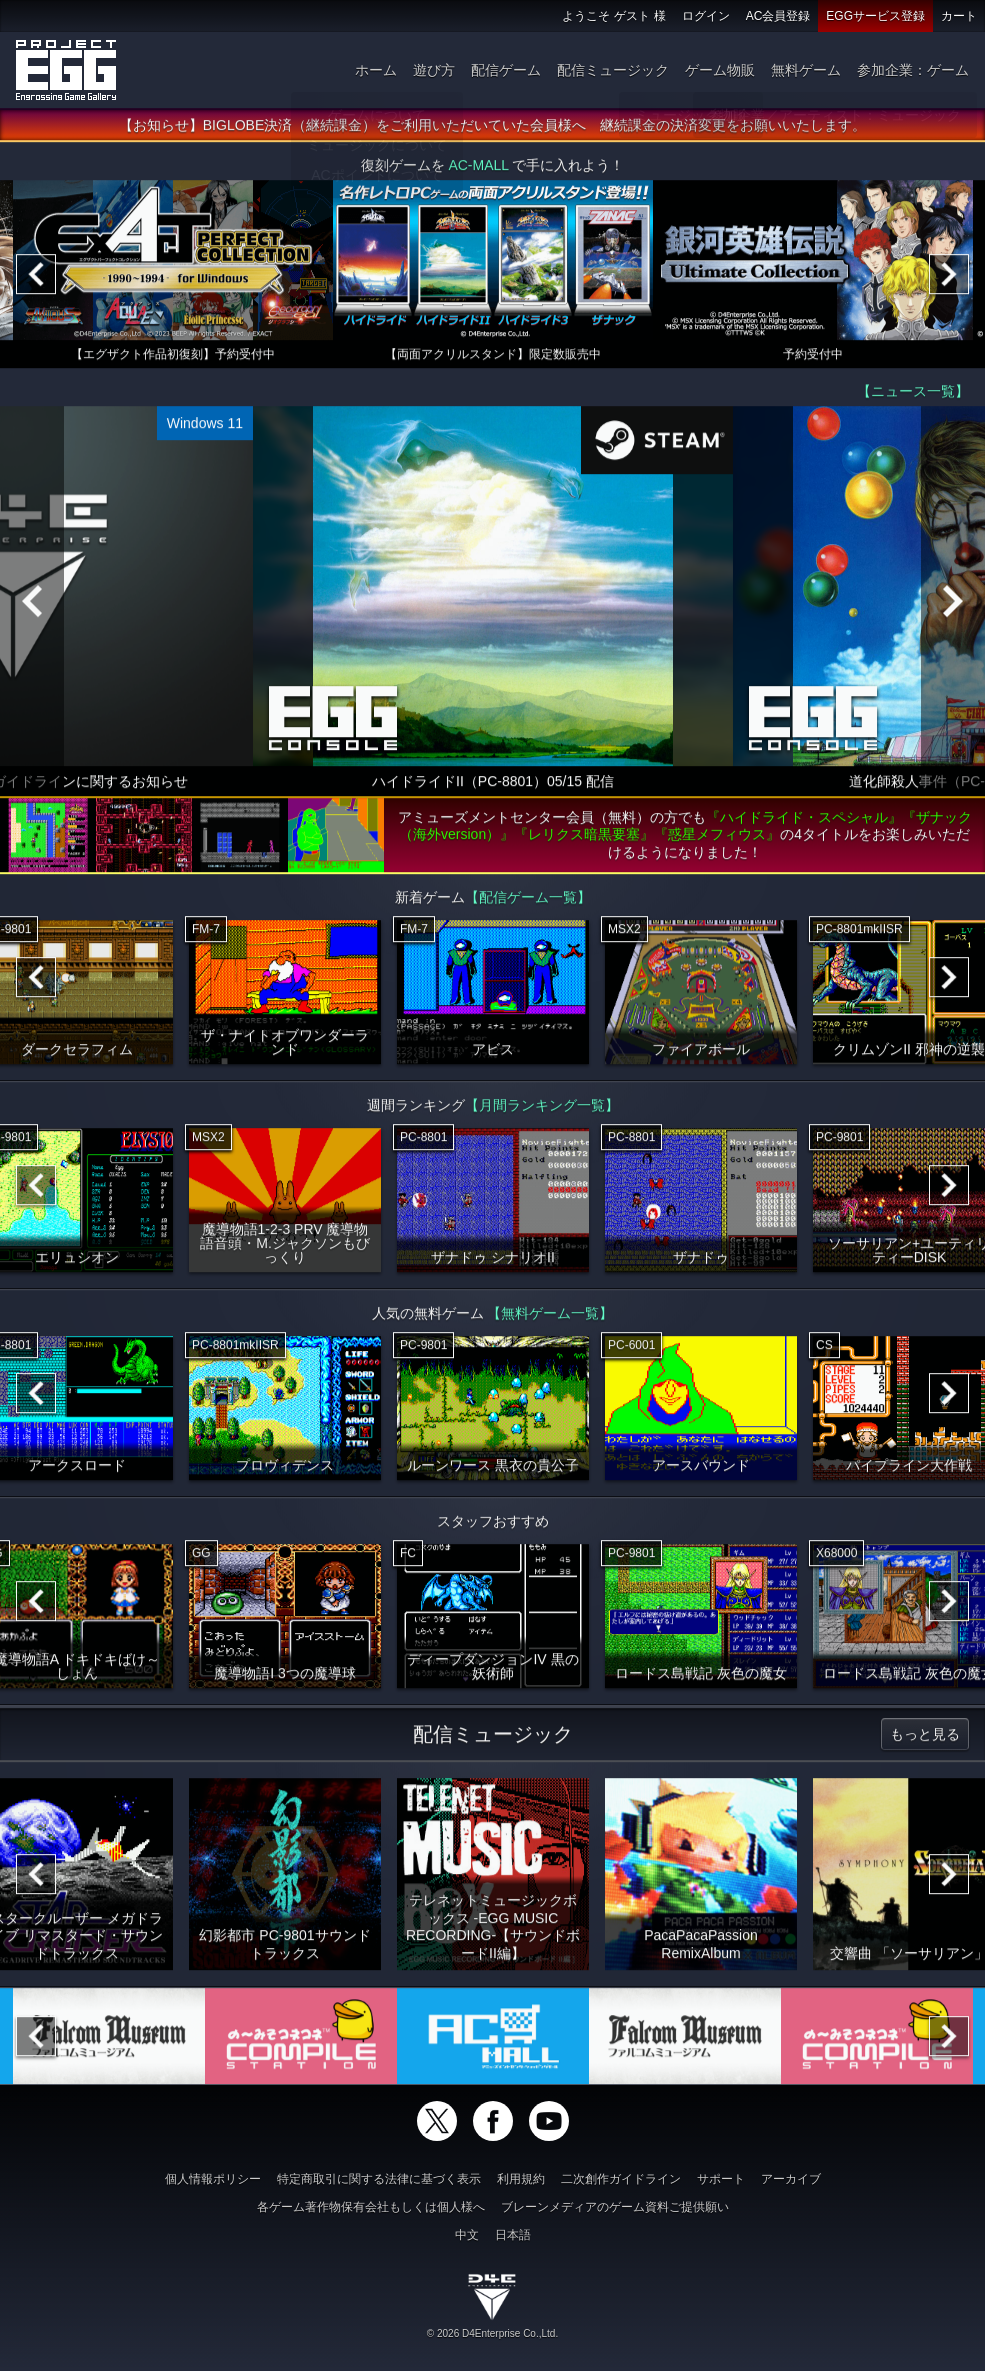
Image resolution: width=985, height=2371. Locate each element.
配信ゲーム (506, 70)
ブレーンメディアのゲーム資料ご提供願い (615, 2207)
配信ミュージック (613, 70)
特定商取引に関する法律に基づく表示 (379, 2179)
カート (959, 16)
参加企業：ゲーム (913, 70)
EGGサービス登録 (875, 16)
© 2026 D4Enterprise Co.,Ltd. (492, 2333)
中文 (467, 2235)
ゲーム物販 (720, 70)
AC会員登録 (778, 16)
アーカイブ (791, 2179)
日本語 (513, 2235)
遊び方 (434, 70)
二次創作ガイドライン (621, 2179)
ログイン (706, 16)
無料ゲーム (806, 70)
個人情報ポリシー (213, 2179)
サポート (721, 2179)
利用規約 (521, 2179)
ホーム (376, 70)
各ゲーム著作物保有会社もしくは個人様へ (371, 2207)
